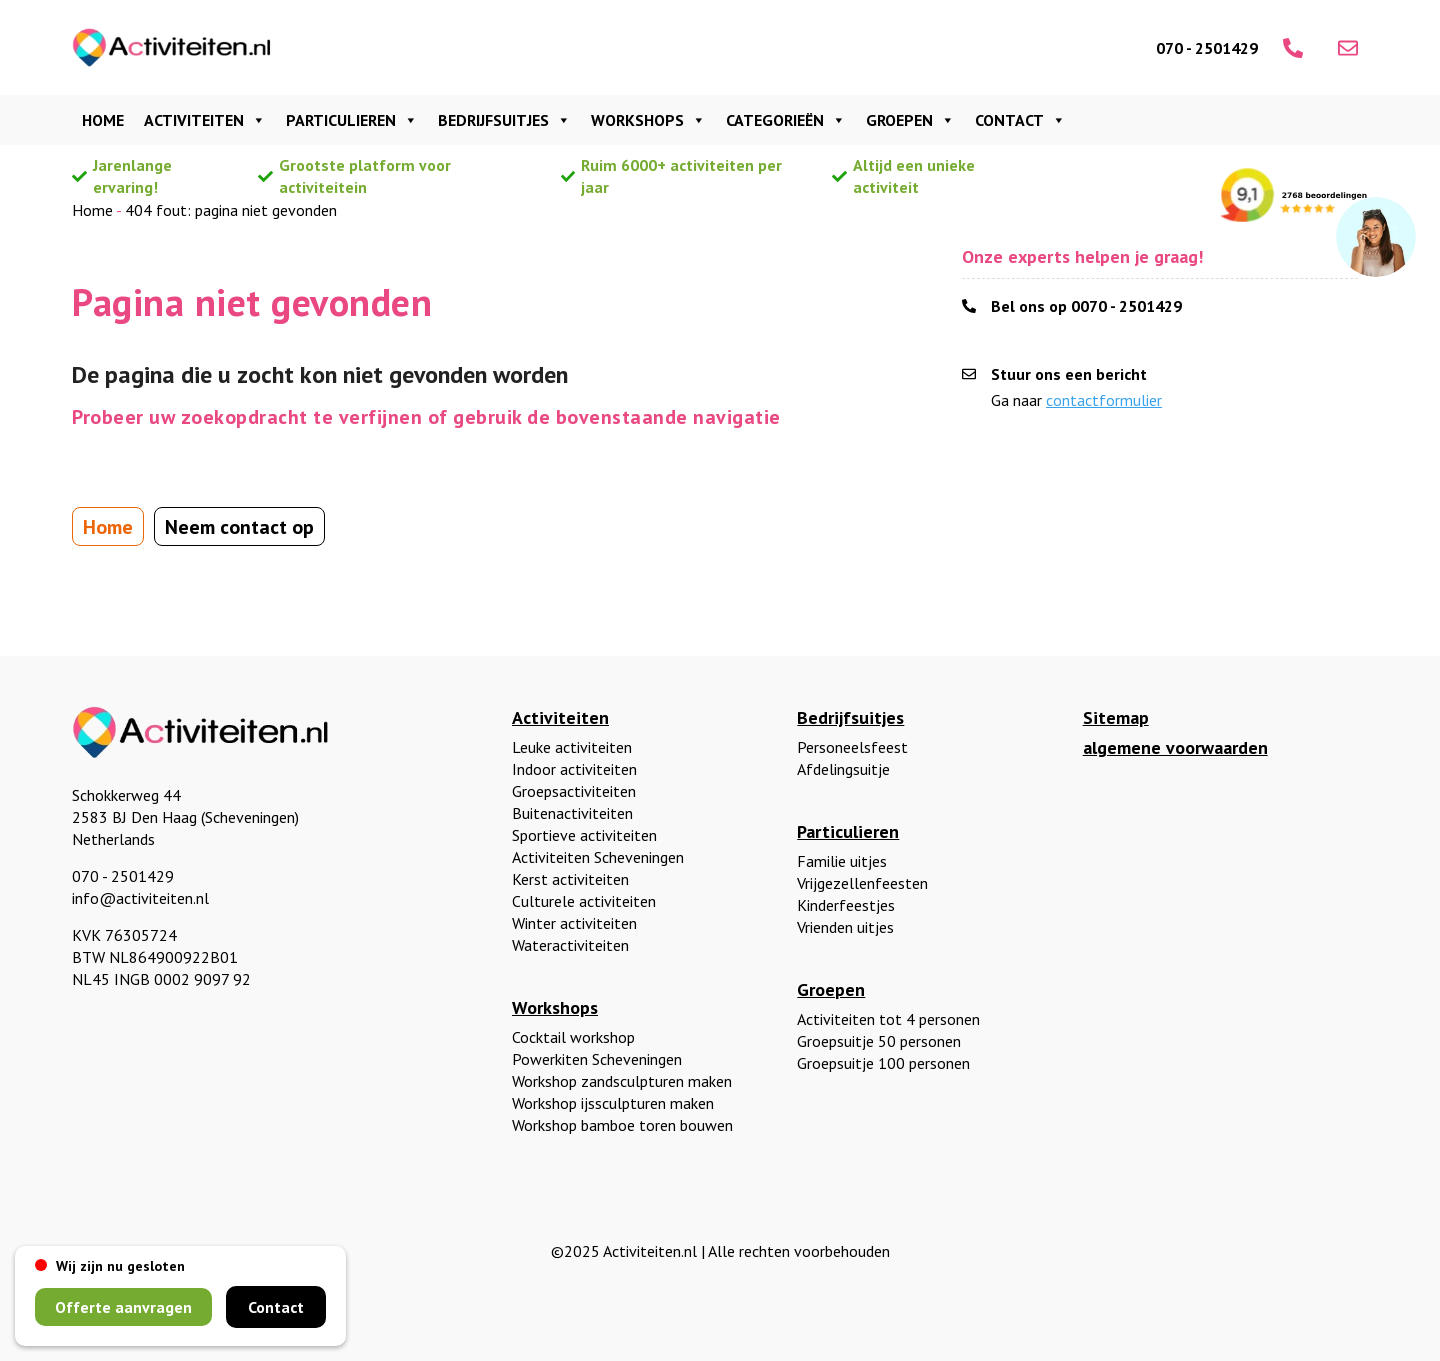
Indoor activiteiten (574, 769)
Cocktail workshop (573, 1037)
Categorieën (786, 120)
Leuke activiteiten (572, 747)
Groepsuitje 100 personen (883, 1063)
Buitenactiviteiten (572, 813)
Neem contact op (239, 527)
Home (103, 120)
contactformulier (1104, 400)
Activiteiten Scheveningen (598, 857)
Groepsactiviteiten (574, 791)
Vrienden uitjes (845, 927)
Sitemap (1116, 717)
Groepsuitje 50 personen (879, 1041)
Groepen (910, 120)
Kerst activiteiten (570, 879)
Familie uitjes (842, 861)
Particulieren (352, 120)
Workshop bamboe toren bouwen (622, 1125)
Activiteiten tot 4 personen (888, 1019)
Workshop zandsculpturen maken (622, 1081)
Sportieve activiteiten (584, 835)
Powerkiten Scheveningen (597, 1059)
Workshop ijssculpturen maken (613, 1103)
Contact (1020, 120)
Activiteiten (205, 120)
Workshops (648, 120)
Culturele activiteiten (584, 901)
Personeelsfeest (852, 747)
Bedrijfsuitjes (504, 120)
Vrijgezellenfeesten (862, 883)
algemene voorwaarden (1175, 747)
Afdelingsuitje (843, 769)
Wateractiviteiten (570, 945)
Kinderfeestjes (846, 905)
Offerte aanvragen (123, 1307)
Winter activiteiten (574, 923)
